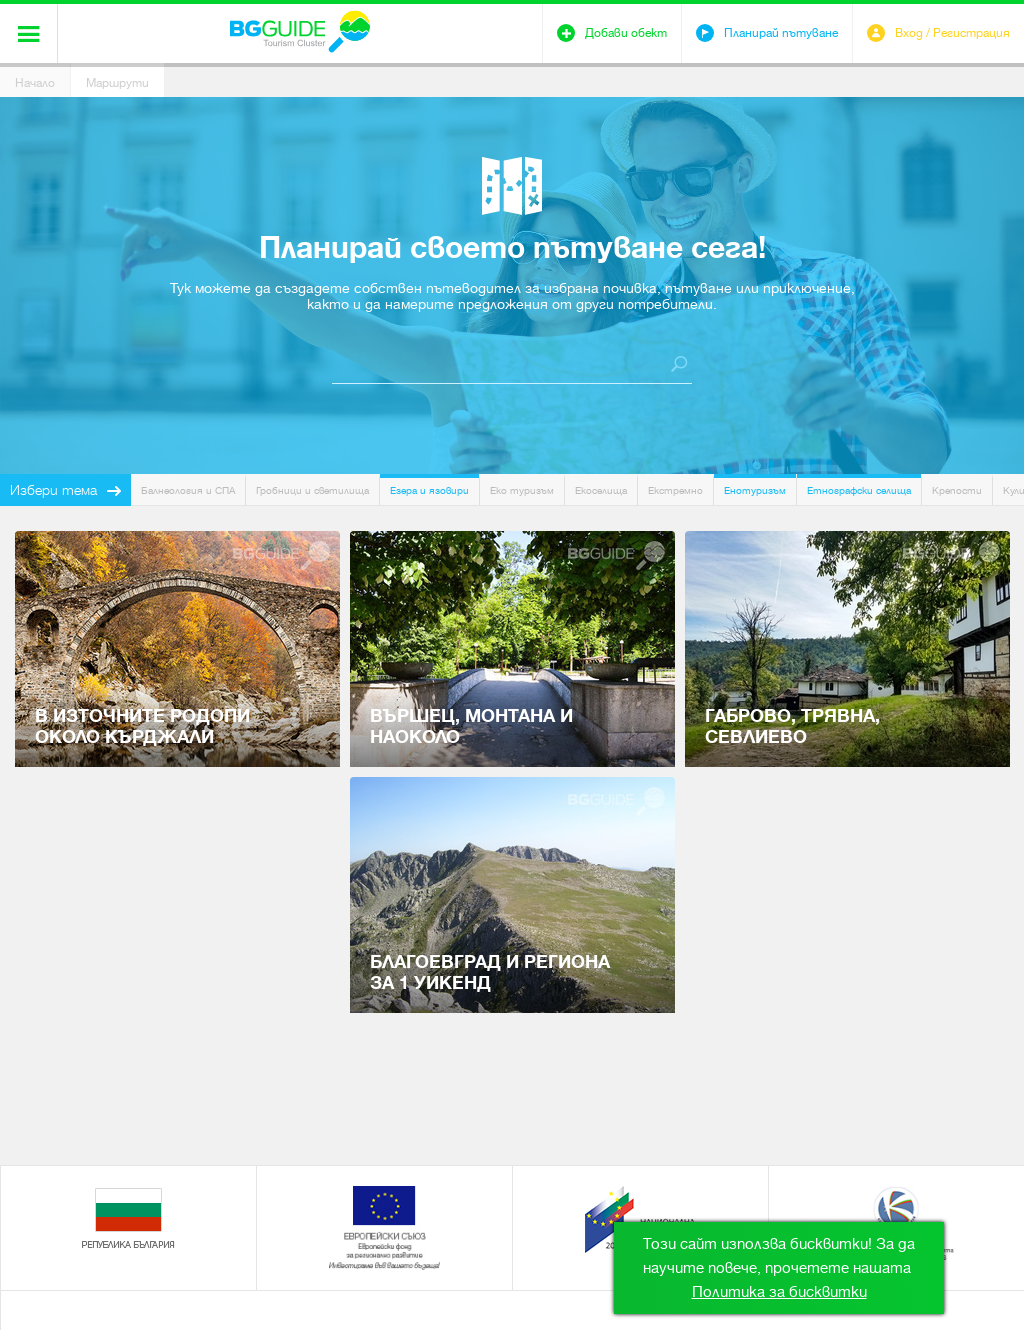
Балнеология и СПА (188, 490)
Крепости (957, 490)
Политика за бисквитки (779, 1292)
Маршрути (117, 83)
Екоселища (601, 490)
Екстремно (675, 490)
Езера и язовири (429, 490)
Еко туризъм (522, 490)
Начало (35, 83)
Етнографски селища (859, 490)
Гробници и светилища (312, 490)
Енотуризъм (755, 490)
